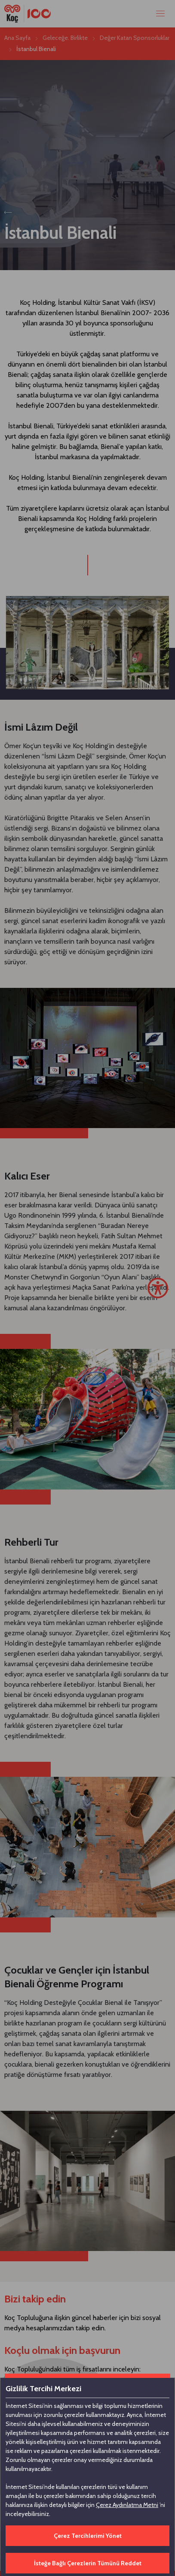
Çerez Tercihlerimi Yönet (88, 2536)
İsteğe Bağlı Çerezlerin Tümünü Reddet (87, 2563)
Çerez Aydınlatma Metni (127, 2505)
